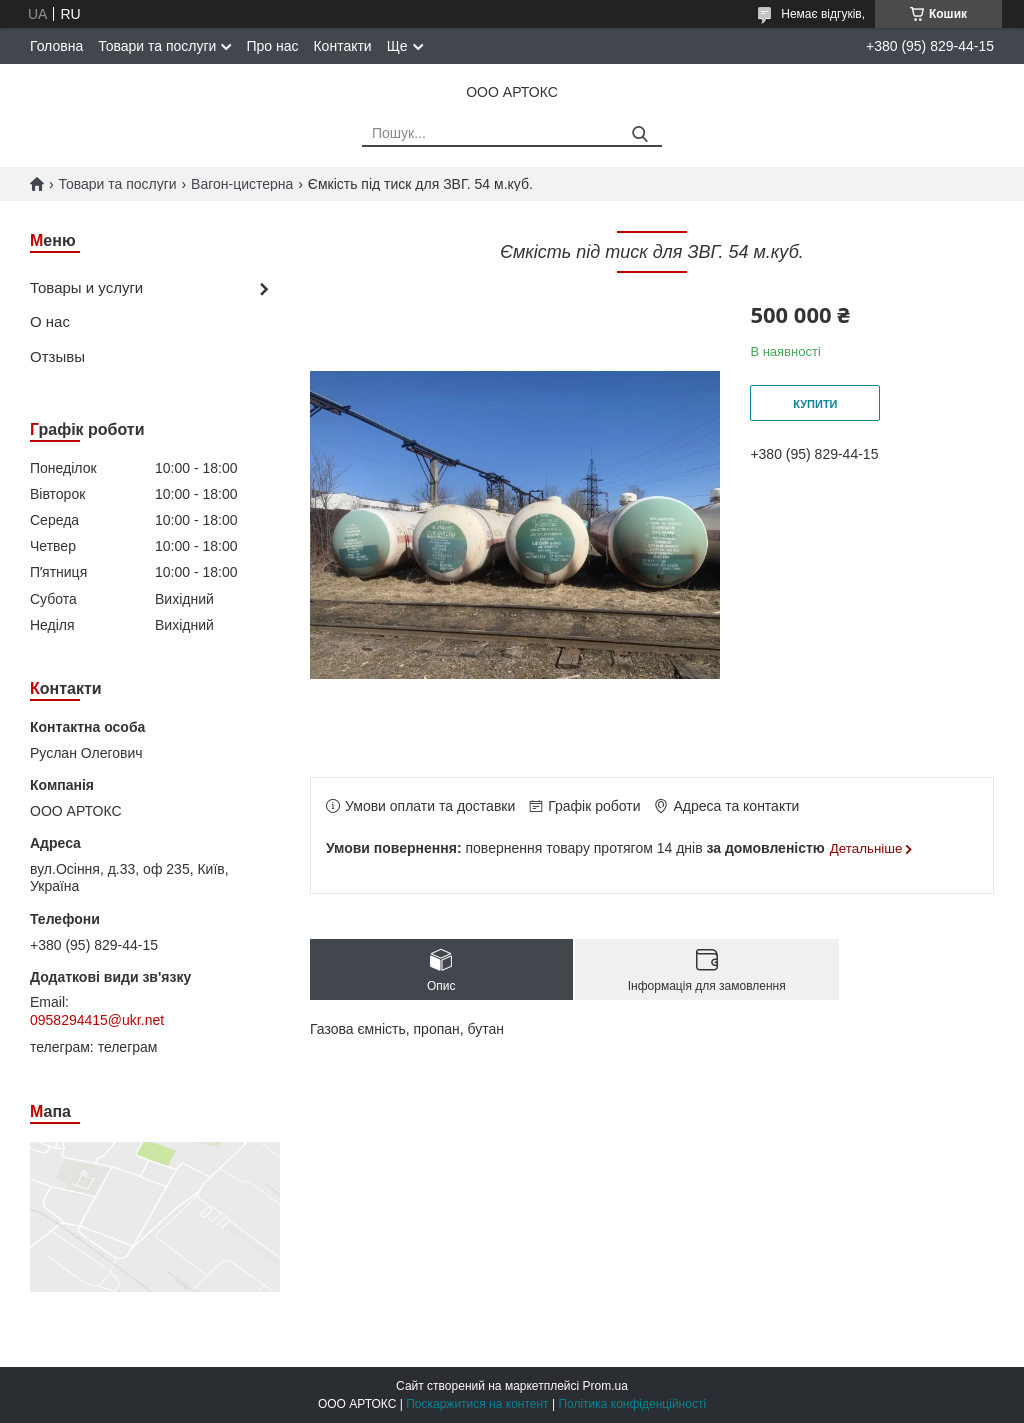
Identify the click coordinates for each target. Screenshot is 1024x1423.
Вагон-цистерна (242, 184)
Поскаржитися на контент (477, 1404)
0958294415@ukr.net (97, 1020)
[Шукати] (639, 134)
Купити (815, 404)
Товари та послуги (157, 46)
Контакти (342, 46)
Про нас (272, 46)
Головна (56, 46)
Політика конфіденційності (632, 1404)
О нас (50, 321)
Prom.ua (605, 1386)
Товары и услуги (86, 287)
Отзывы (57, 356)
